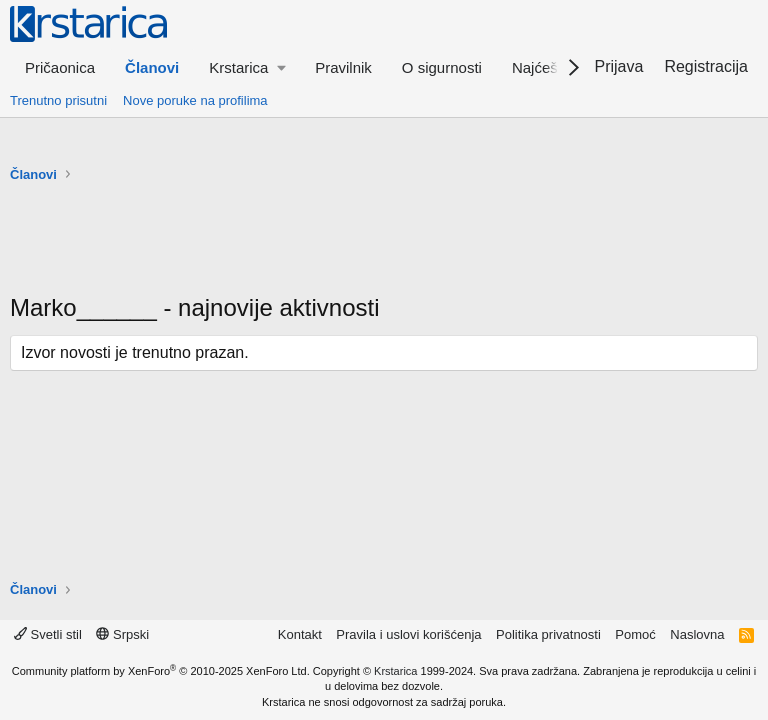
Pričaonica (60, 67)
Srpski (122, 634)
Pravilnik (343, 67)
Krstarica (395, 671)
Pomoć (635, 634)
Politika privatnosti (548, 634)
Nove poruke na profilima (195, 100)
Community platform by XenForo (161, 671)
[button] (247, 67)
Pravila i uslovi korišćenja (408, 634)
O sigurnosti (442, 67)
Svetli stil (48, 634)
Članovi (152, 67)
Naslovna (697, 634)
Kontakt (300, 634)
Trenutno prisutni (58, 100)
